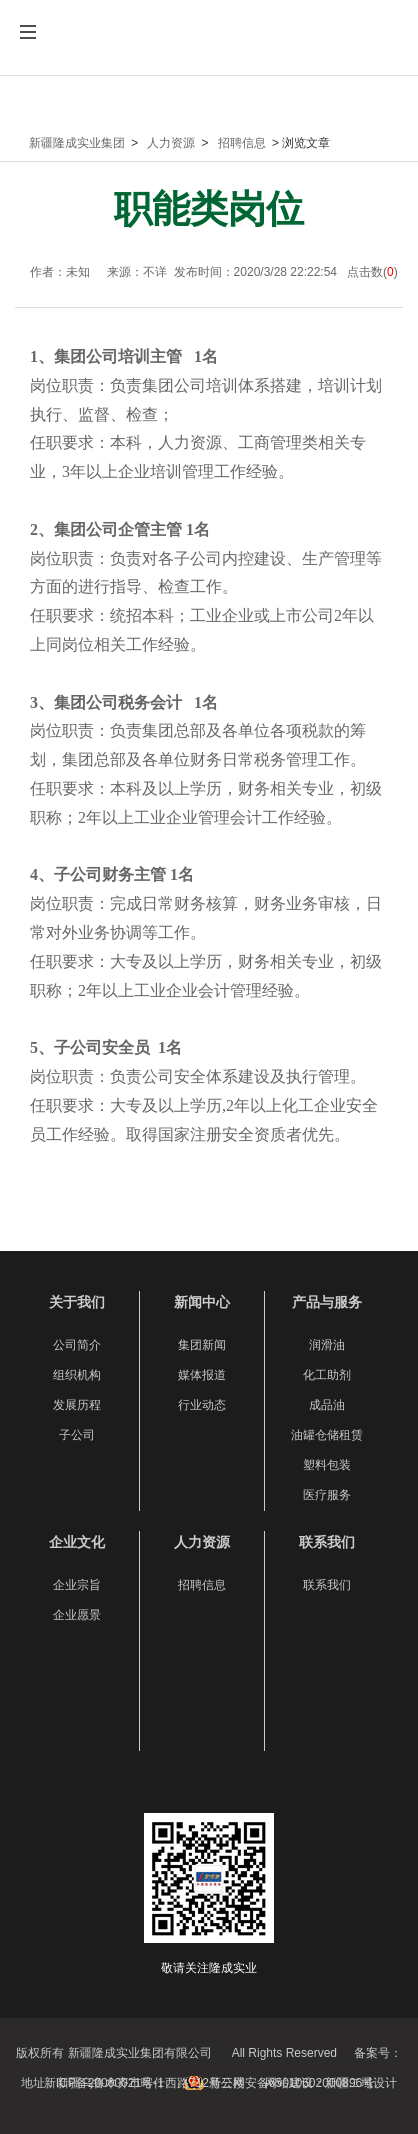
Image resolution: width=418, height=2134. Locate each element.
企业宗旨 (77, 1585)
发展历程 (77, 1405)
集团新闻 (202, 1345)
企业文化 (77, 1542)
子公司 (77, 1435)
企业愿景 (77, 1615)
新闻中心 (202, 1302)
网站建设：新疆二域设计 (331, 2083)
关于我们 (77, 1302)
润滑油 (327, 1345)
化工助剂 (327, 1375)
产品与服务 (327, 1302)
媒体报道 (202, 1375)
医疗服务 (327, 1495)
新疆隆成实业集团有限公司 (209, 52)
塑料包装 (327, 1465)
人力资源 (171, 143)
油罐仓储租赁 (327, 1435)
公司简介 (77, 1345)
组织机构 (77, 1375)
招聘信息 (242, 143)
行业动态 (202, 1405)
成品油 (327, 1405)
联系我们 (327, 1542)
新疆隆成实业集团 (77, 143)
